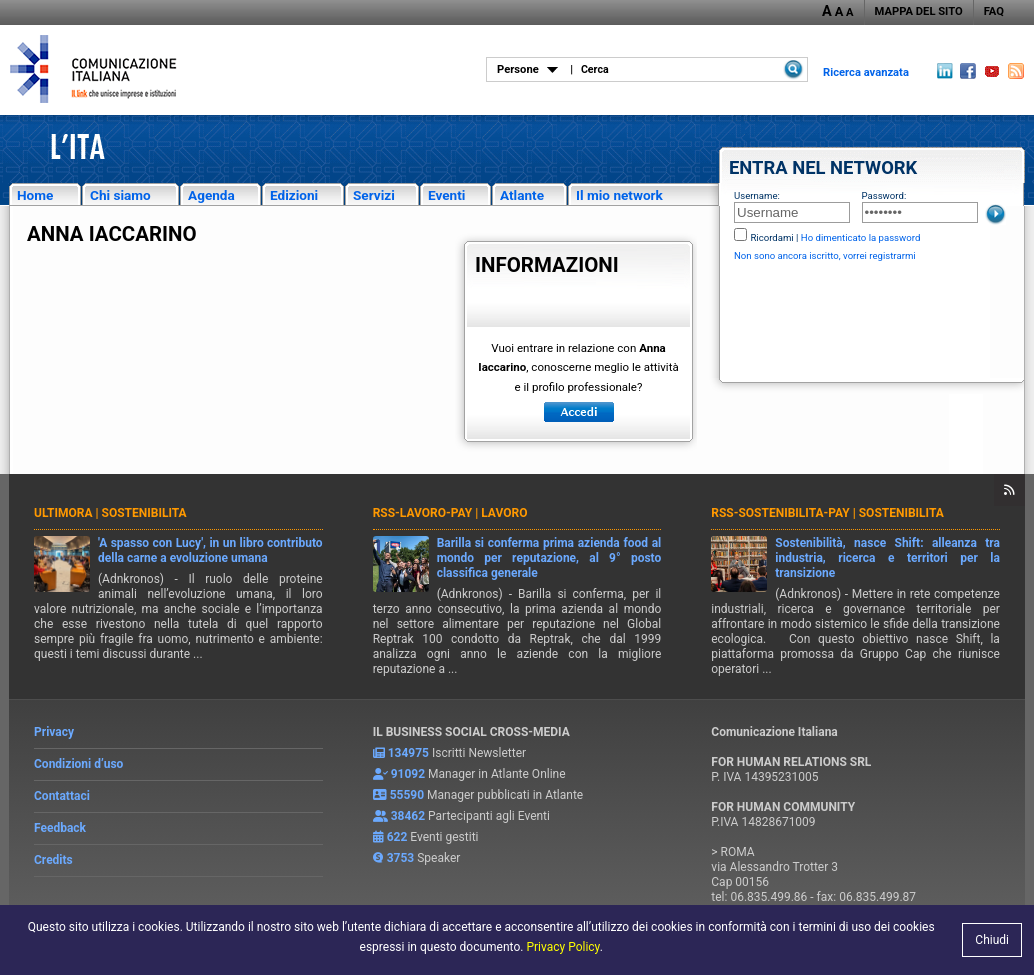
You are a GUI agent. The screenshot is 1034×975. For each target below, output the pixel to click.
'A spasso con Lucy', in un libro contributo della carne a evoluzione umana (210, 550)
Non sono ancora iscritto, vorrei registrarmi (825, 255)
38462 (408, 816)
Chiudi (992, 940)
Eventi (446, 195)
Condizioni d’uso (78, 764)
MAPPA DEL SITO (919, 11)
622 (397, 837)
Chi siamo (120, 195)
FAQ (994, 11)
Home (35, 195)
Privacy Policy (562, 947)
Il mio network (619, 195)
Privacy (54, 732)
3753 (401, 858)
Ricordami (771, 237)
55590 (407, 795)
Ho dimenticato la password (861, 237)
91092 (408, 774)
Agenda (211, 195)
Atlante (522, 195)
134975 (408, 753)
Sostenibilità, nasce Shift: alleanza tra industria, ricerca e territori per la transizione (887, 558)
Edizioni (294, 195)
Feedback (60, 828)
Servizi (374, 195)
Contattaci (62, 796)
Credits (53, 860)
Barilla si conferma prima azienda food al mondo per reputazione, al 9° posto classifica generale (549, 558)
